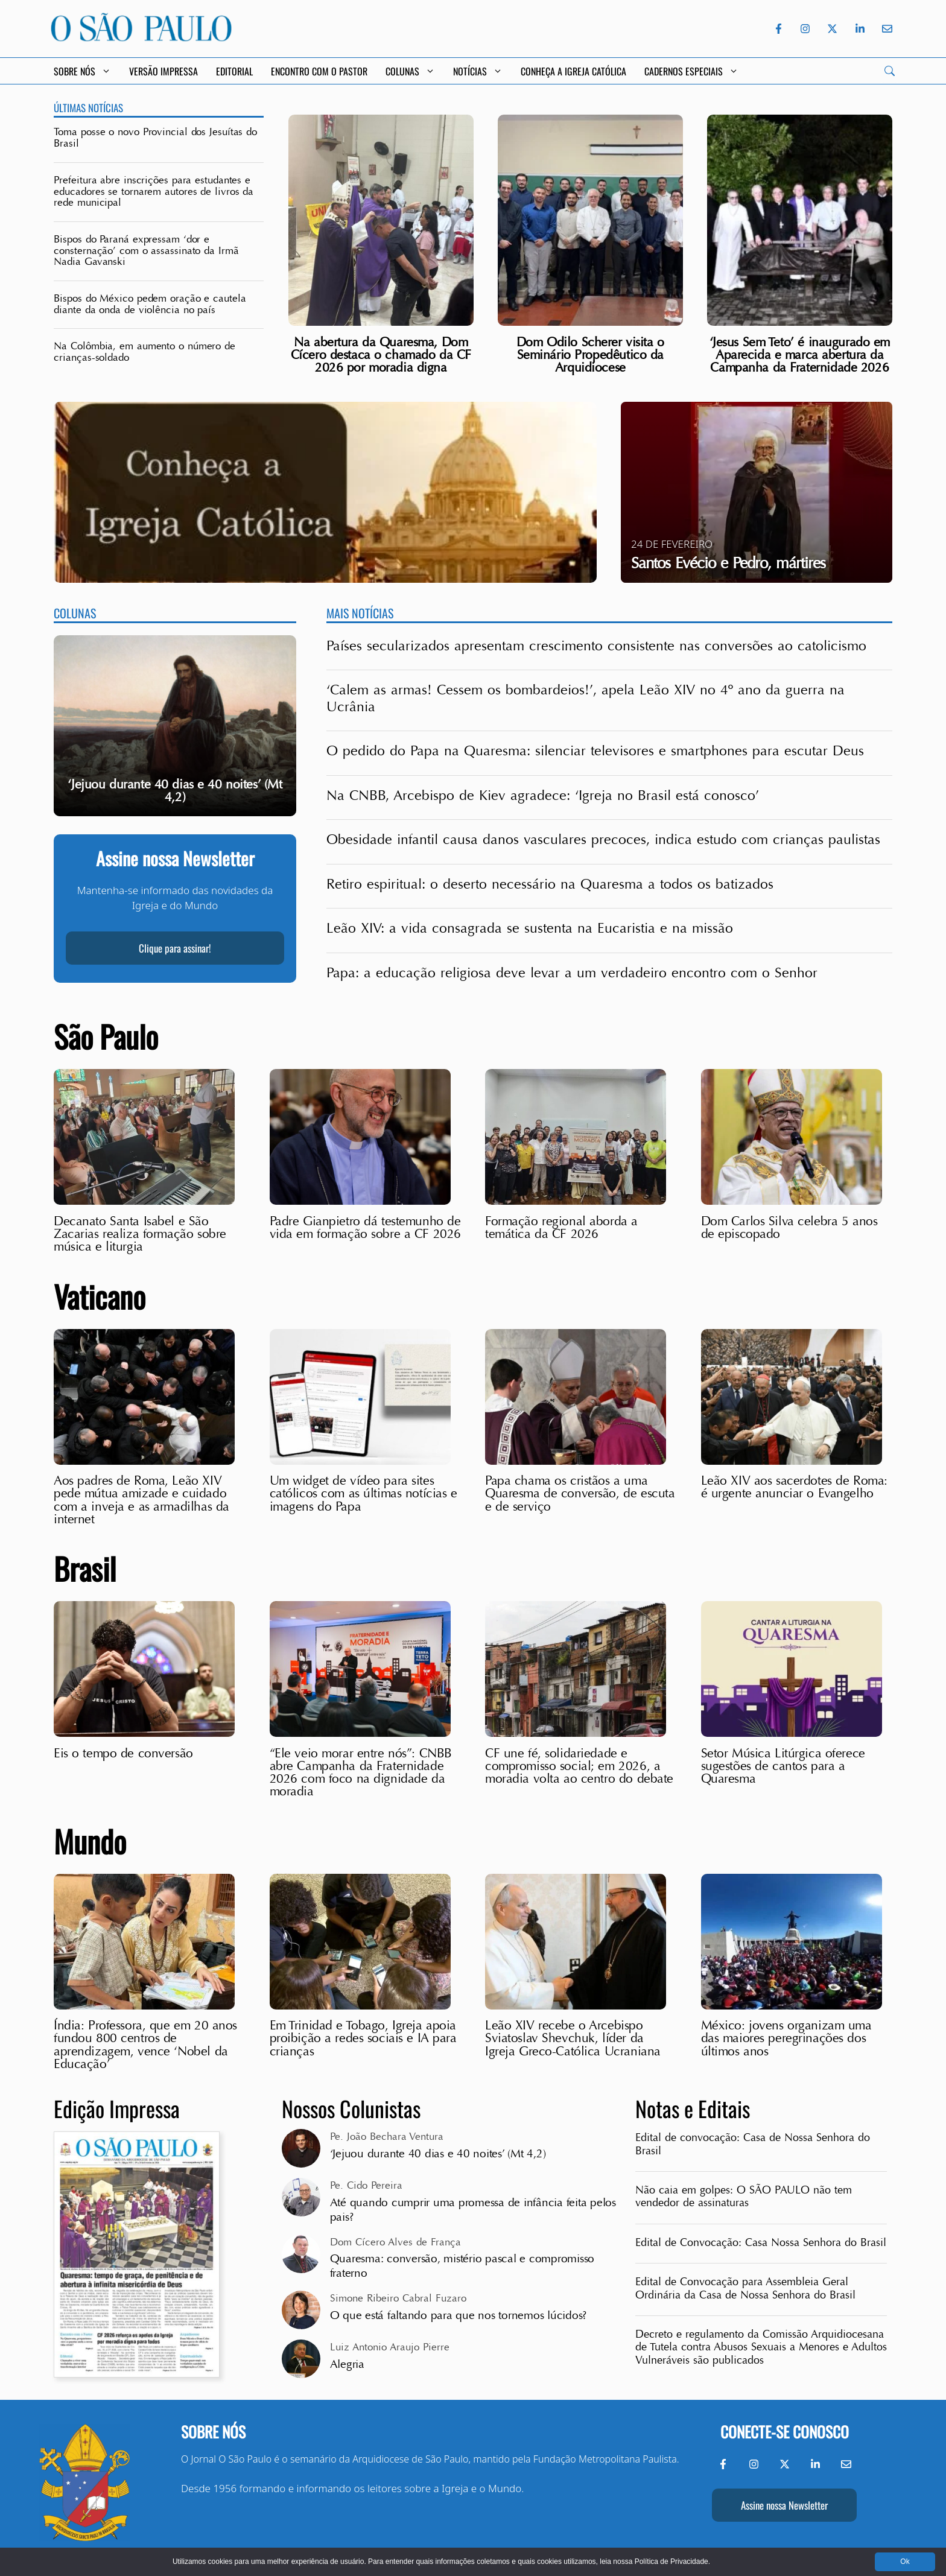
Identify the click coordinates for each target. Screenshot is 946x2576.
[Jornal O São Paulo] (141, 38)
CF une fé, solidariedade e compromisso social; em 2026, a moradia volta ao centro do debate (579, 1766)
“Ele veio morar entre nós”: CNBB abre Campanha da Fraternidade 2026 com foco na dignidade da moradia (361, 1772)
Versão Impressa (163, 71)
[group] (175, 725)
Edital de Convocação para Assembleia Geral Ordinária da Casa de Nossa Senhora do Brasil (745, 2288)
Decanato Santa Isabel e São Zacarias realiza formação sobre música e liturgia (140, 1234)
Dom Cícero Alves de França (395, 2242)
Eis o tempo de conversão (123, 1753)
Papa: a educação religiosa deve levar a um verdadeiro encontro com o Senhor (571, 973)
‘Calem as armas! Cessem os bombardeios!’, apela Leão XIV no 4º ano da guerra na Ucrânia (585, 698)
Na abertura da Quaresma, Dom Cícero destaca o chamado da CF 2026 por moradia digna (381, 355)
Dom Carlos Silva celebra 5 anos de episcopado (789, 1227)
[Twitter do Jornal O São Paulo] (832, 28)
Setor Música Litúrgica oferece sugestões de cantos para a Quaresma (783, 1766)
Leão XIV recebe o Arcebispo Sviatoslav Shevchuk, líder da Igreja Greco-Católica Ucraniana (573, 2038)
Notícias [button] (478, 71)
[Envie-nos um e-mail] (885, 28)
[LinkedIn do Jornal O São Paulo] (860, 28)
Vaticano (99, 1296)
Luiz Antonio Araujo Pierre (389, 2347)
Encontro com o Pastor (319, 71)
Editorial (234, 71)
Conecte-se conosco (784, 2431)
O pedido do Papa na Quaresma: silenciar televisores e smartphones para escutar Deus (595, 751)
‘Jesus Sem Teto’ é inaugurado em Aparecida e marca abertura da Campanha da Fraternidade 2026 (800, 355)
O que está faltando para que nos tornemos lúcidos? (458, 2315)
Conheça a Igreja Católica (573, 71)
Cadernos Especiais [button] (691, 71)
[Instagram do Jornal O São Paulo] (805, 28)
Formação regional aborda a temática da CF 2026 (561, 1227)
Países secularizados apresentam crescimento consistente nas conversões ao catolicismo (596, 646)
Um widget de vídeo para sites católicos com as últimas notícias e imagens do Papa (363, 1493)
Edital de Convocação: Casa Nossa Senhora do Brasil (760, 2242)
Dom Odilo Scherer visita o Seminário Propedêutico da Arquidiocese (590, 355)
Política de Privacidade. (672, 2561)
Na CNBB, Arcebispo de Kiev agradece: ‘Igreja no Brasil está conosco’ (542, 795)
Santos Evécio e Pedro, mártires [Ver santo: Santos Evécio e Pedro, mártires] (728, 563)
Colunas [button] (410, 71)
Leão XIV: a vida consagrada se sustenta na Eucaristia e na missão (529, 928)
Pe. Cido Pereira (366, 2185)
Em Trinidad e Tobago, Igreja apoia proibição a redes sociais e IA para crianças (363, 2038)
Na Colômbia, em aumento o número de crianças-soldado (144, 352)
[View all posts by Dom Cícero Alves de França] (301, 2254)
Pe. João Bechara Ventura (386, 2136)
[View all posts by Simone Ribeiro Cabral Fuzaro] (301, 2310)
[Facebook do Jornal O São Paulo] (778, 28)
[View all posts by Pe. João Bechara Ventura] (301, 2148)
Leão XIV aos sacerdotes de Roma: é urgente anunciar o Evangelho (794, 1487)
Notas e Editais (692, 2108)
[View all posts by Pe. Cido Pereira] (301, 2197)
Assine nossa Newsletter (784, 2505)
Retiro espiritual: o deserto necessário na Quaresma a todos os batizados (549, 884)
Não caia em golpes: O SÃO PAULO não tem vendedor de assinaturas (743, 2196)
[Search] (889, 71)
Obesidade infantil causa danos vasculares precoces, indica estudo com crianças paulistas (603, 839)
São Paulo (106, 1036)
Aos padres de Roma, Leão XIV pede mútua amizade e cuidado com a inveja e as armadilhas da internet (141, 1500)
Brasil (85, 1568)
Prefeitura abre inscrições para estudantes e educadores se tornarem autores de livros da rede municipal (153, 191)
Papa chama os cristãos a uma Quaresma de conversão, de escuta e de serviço (580, 1493)
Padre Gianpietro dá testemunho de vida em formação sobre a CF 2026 (365, 1227)
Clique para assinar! (175, 948)
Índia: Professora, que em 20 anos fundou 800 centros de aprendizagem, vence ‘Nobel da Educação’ (145, 2044)
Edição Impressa (117, 2108)
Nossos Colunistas (351, 2108)
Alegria (348, 2364)
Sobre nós (213, 2431)
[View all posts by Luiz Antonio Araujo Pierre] (301, 2359)
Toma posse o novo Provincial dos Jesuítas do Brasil (155, 137)
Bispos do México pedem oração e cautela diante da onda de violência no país (150, 304)
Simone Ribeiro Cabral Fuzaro (398, 2298)
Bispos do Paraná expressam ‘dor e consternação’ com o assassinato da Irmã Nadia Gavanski (146, 250)
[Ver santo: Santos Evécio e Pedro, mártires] (756, 492)
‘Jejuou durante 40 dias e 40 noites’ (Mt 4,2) (438, 2153)
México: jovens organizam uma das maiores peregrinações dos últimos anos (786, 2038)
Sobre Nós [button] (82, 71)
